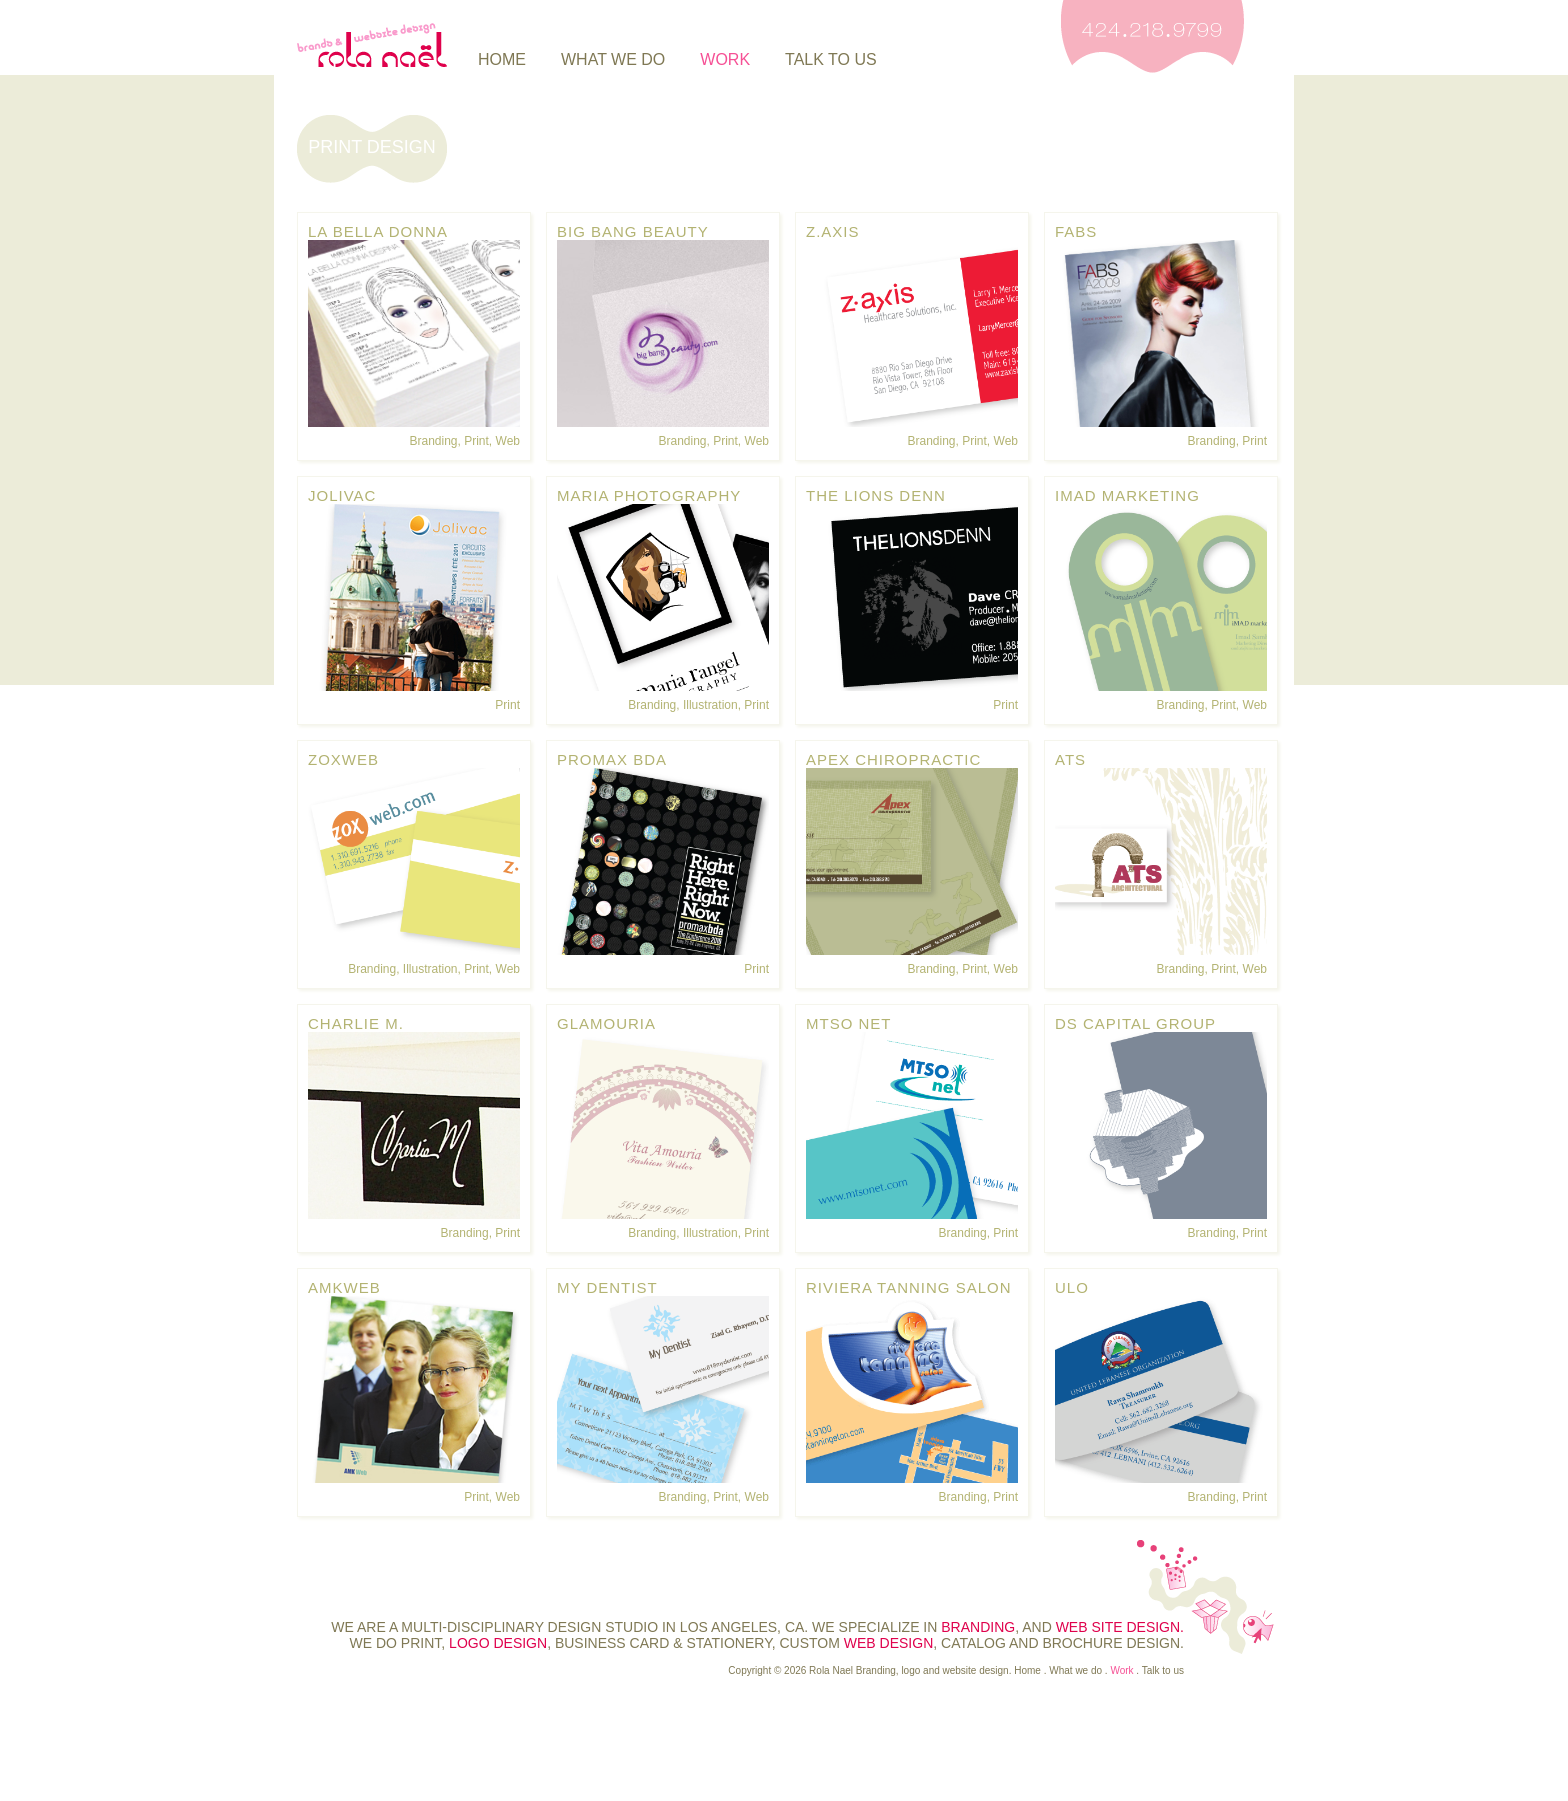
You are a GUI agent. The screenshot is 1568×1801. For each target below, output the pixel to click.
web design (888, 1643)
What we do (613, 59)
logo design (498, 1643)
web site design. (1120, 1627)
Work (725, 59)
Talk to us (831, 59)
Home (502, 59)
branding (978, 1627)
